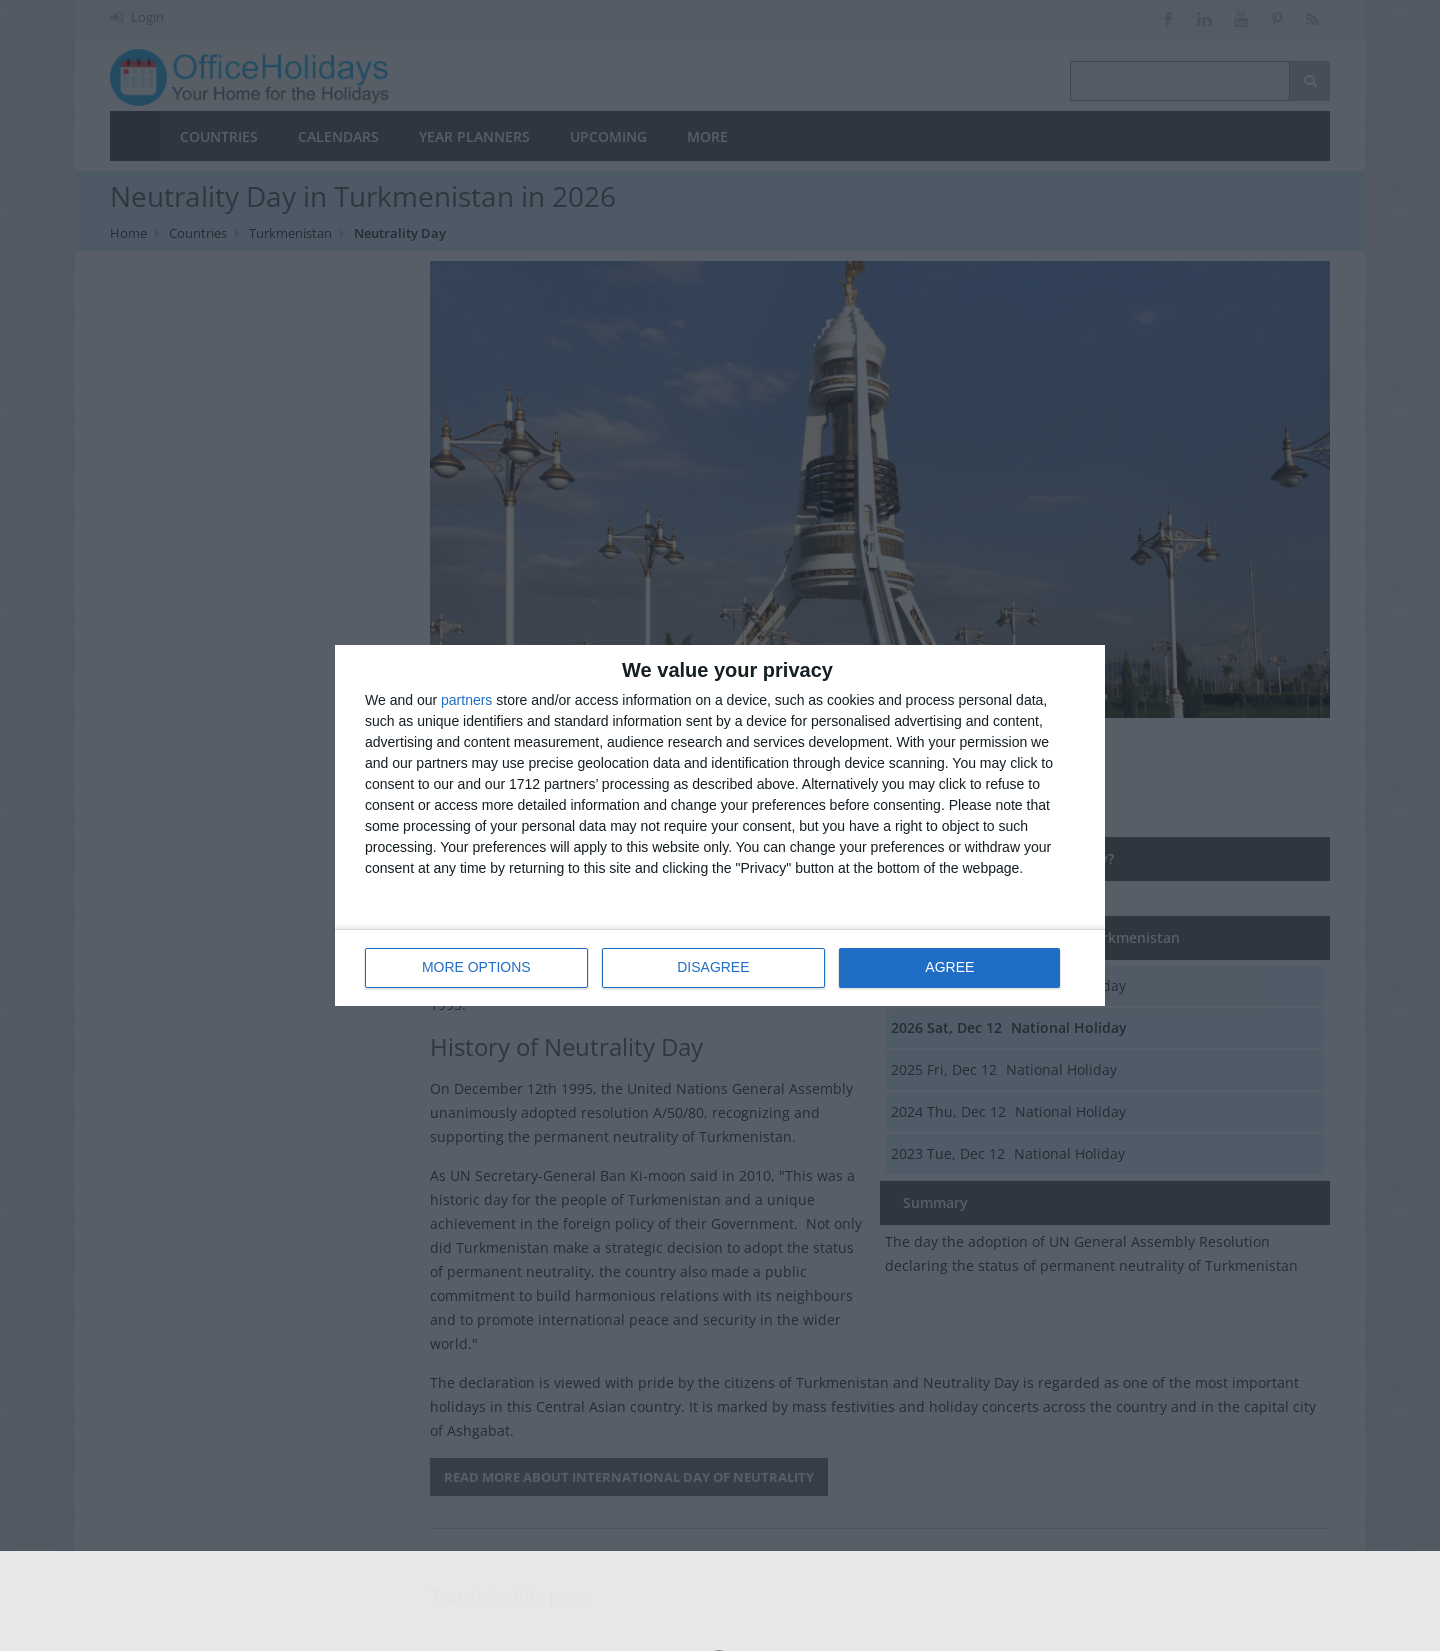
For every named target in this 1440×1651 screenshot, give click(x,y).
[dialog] (720, 825)
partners (466, 700)
